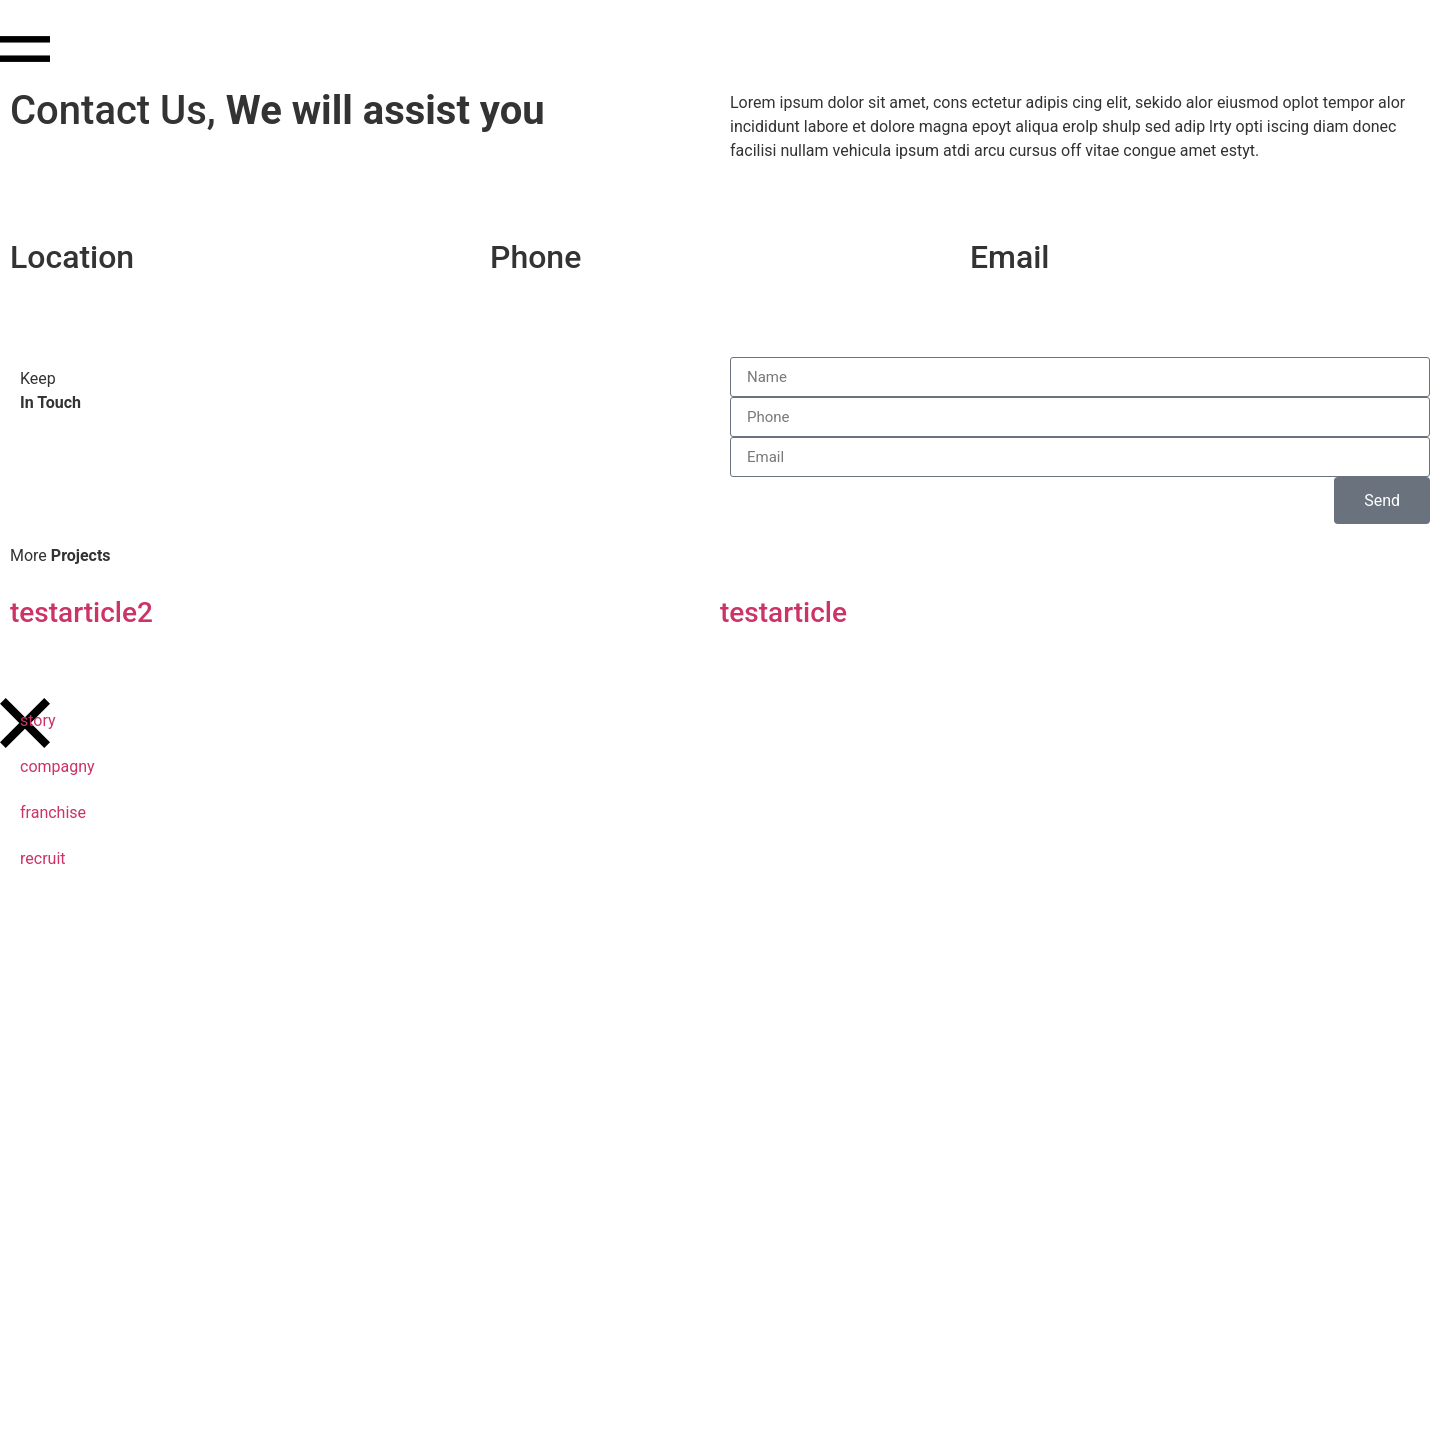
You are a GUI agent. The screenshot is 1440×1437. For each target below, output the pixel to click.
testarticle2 (81, 612)
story (38, 720)
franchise (53, 812)
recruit (43, 858)
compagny (57, 766)
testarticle (783, 612)
